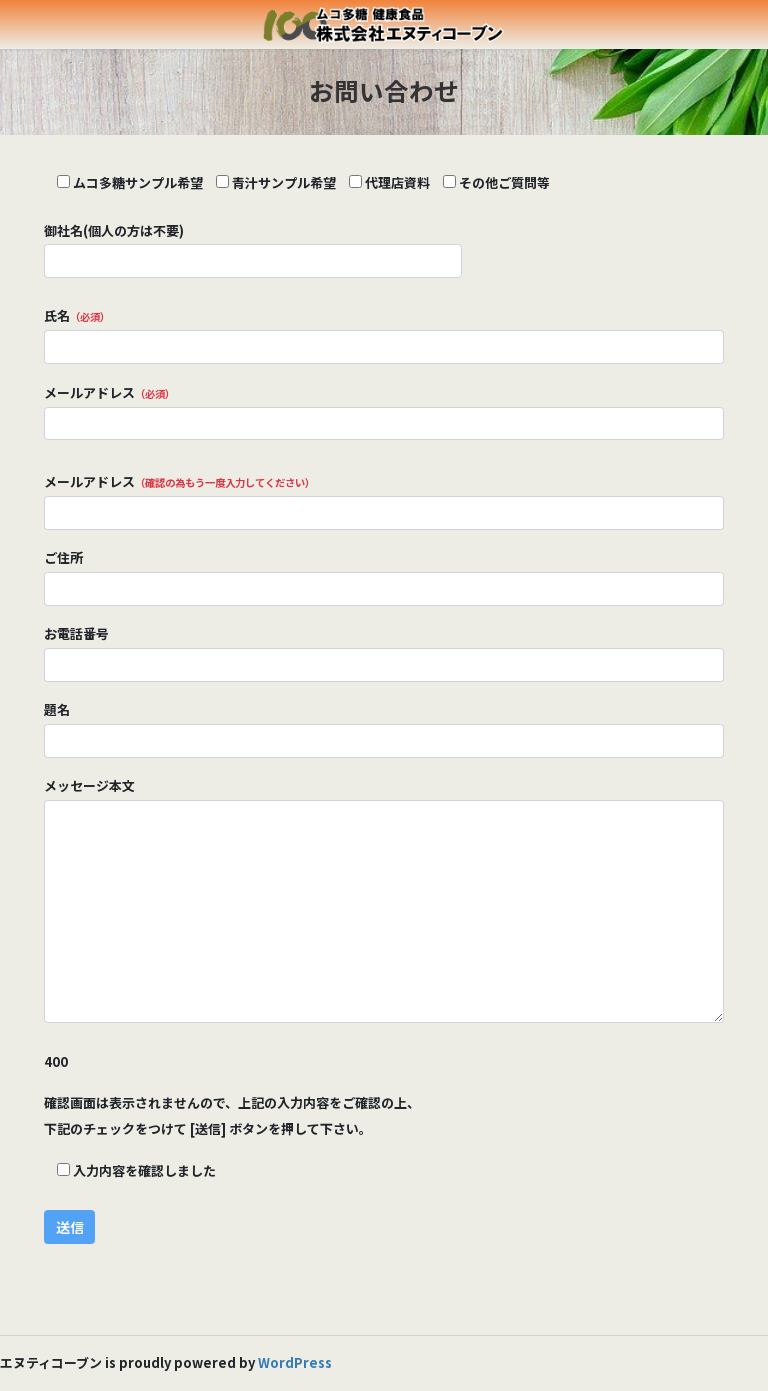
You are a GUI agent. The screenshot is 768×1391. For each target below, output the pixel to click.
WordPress (295, 1362)
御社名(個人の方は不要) (253, 249)
